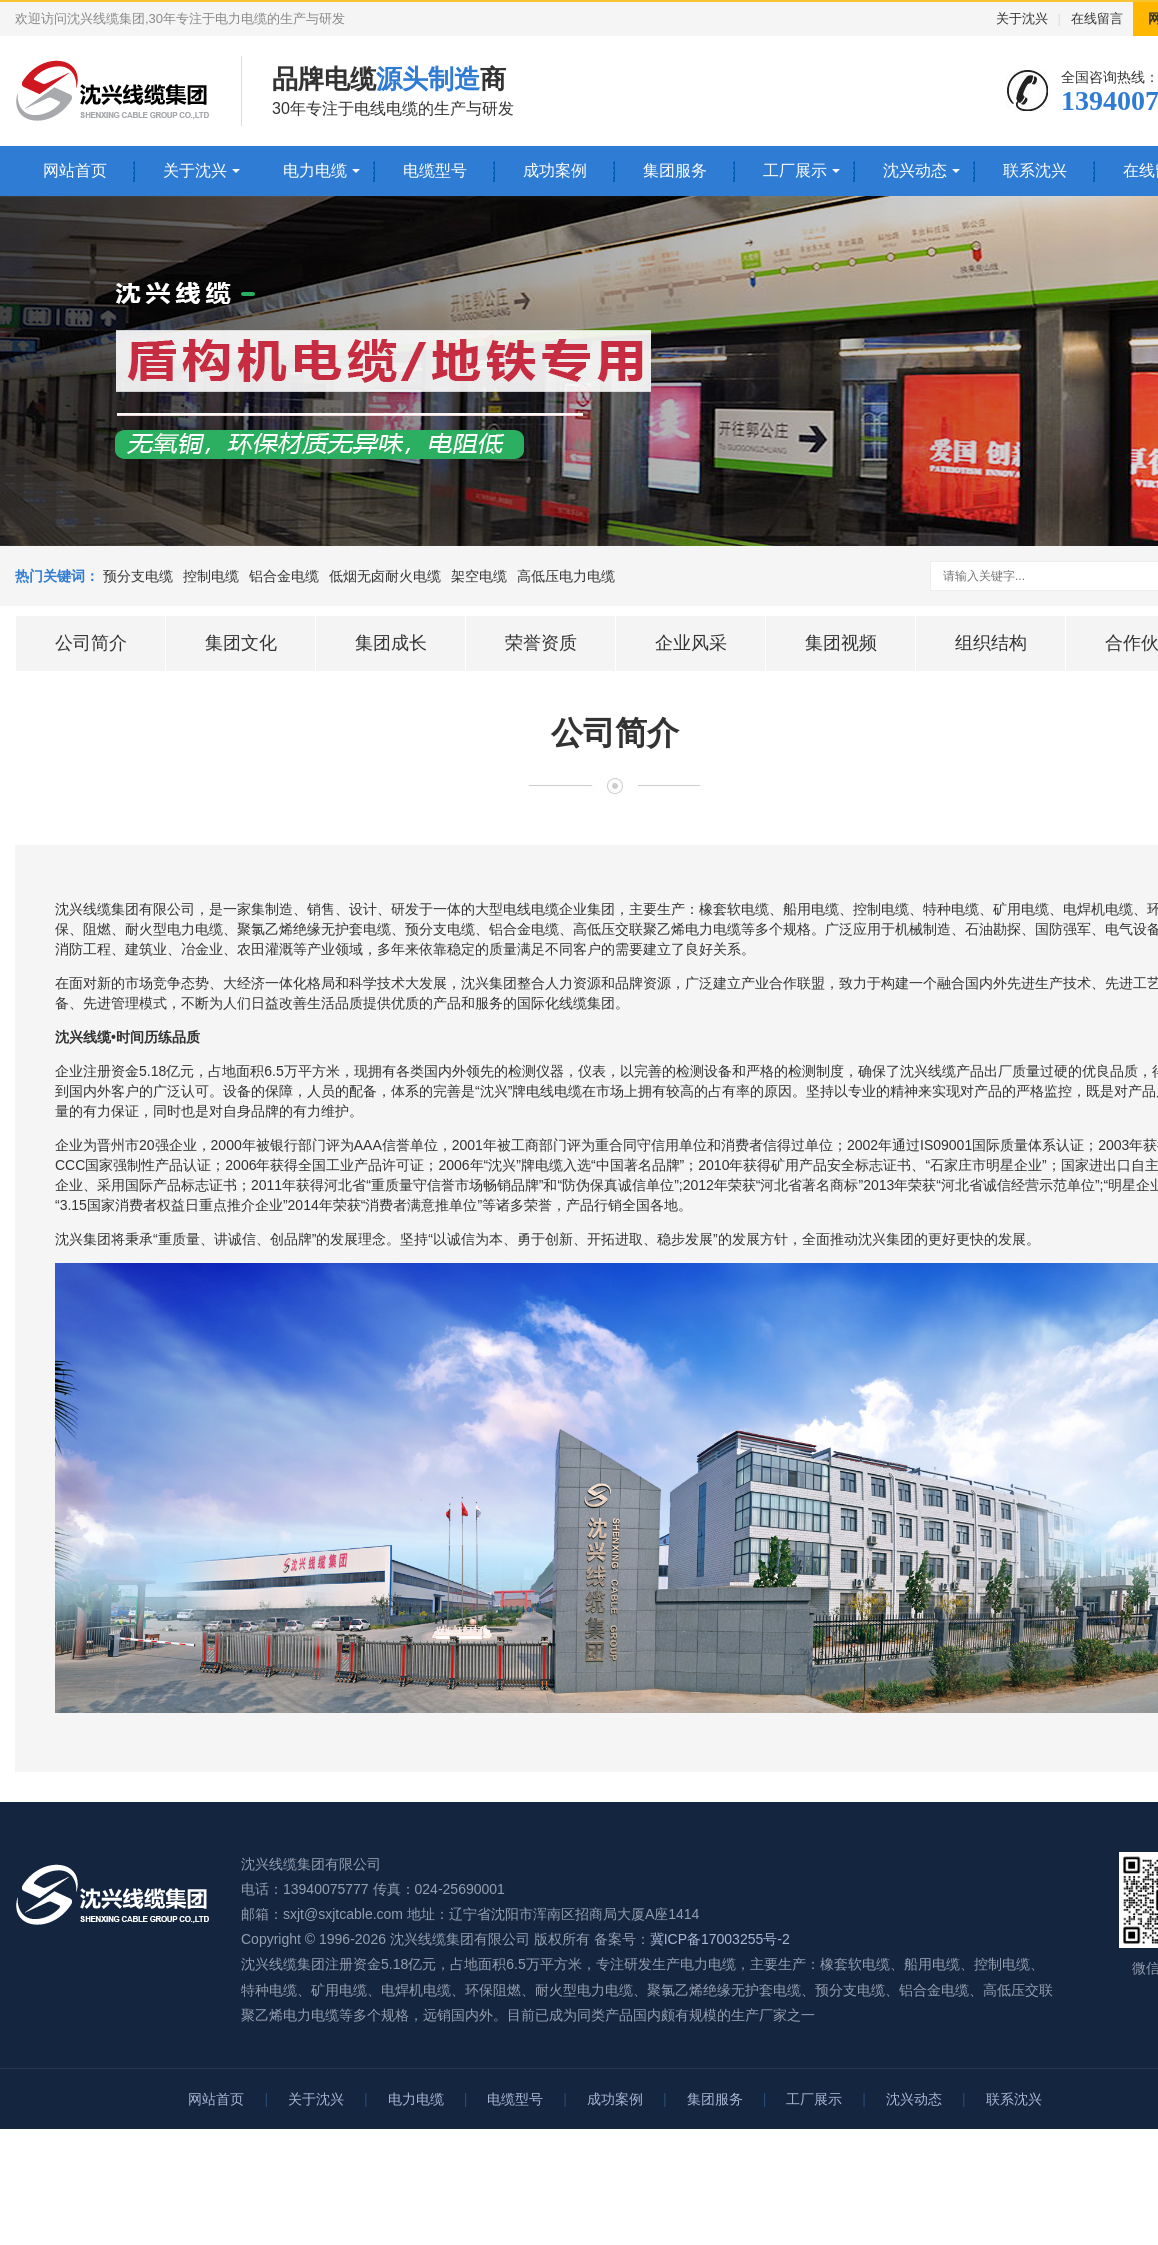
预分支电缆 (138, 576)
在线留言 (1097, 18)
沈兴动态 (915, 170)
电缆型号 (435, 170)
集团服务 (675, 170)
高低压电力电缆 (566, 576)
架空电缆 (479, 576)
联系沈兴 (1035, 170)
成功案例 (555, 170)
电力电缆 (315, 170)
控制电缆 (211, 576)
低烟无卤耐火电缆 (385, 576)
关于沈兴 (1022, 18)
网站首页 (75, 170)
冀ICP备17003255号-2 (720, 1939)
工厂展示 (795, 170)
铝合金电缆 (284, 576)
